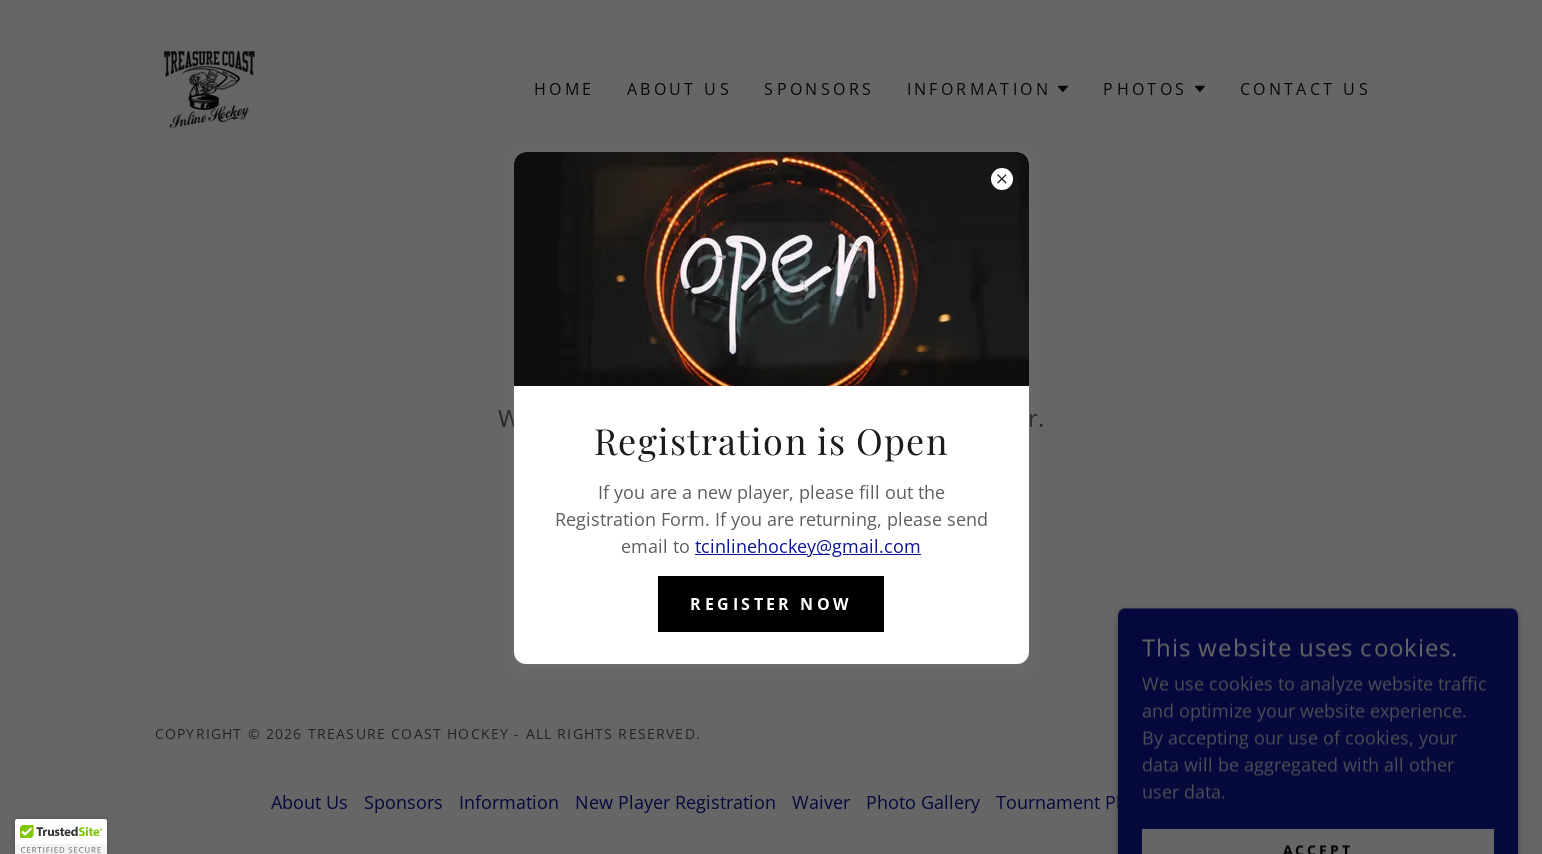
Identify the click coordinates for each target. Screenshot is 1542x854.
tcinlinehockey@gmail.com (808, 546)
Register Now (770, 604)
